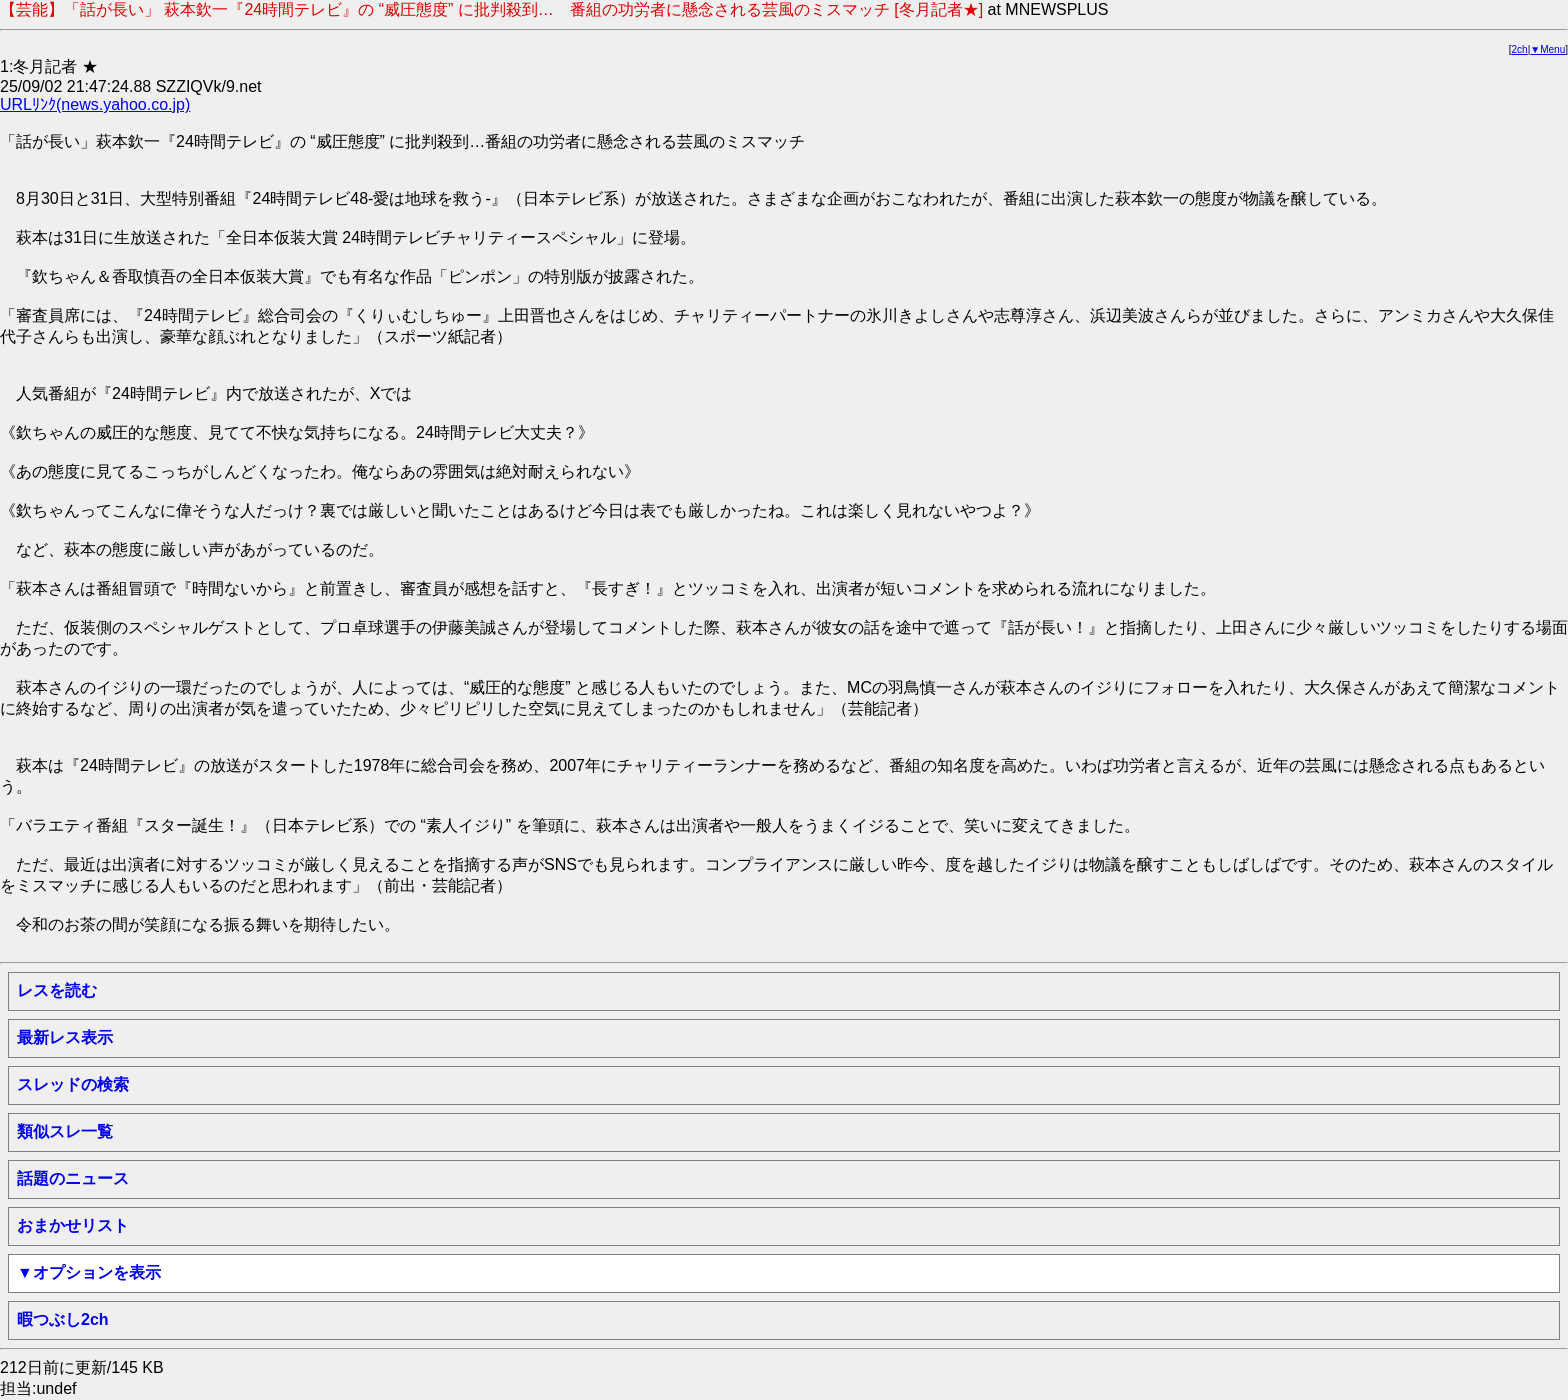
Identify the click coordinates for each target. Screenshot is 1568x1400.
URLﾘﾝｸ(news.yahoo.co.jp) (95, 104)
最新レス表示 (65, 1037)
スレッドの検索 (73, 1084)
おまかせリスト (73, 1225)
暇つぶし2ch (63, 1319)
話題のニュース (73, 1178)
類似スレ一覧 (65, 1131)
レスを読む (57, 990)
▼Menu (1547, 49)
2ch (1520, 49)
